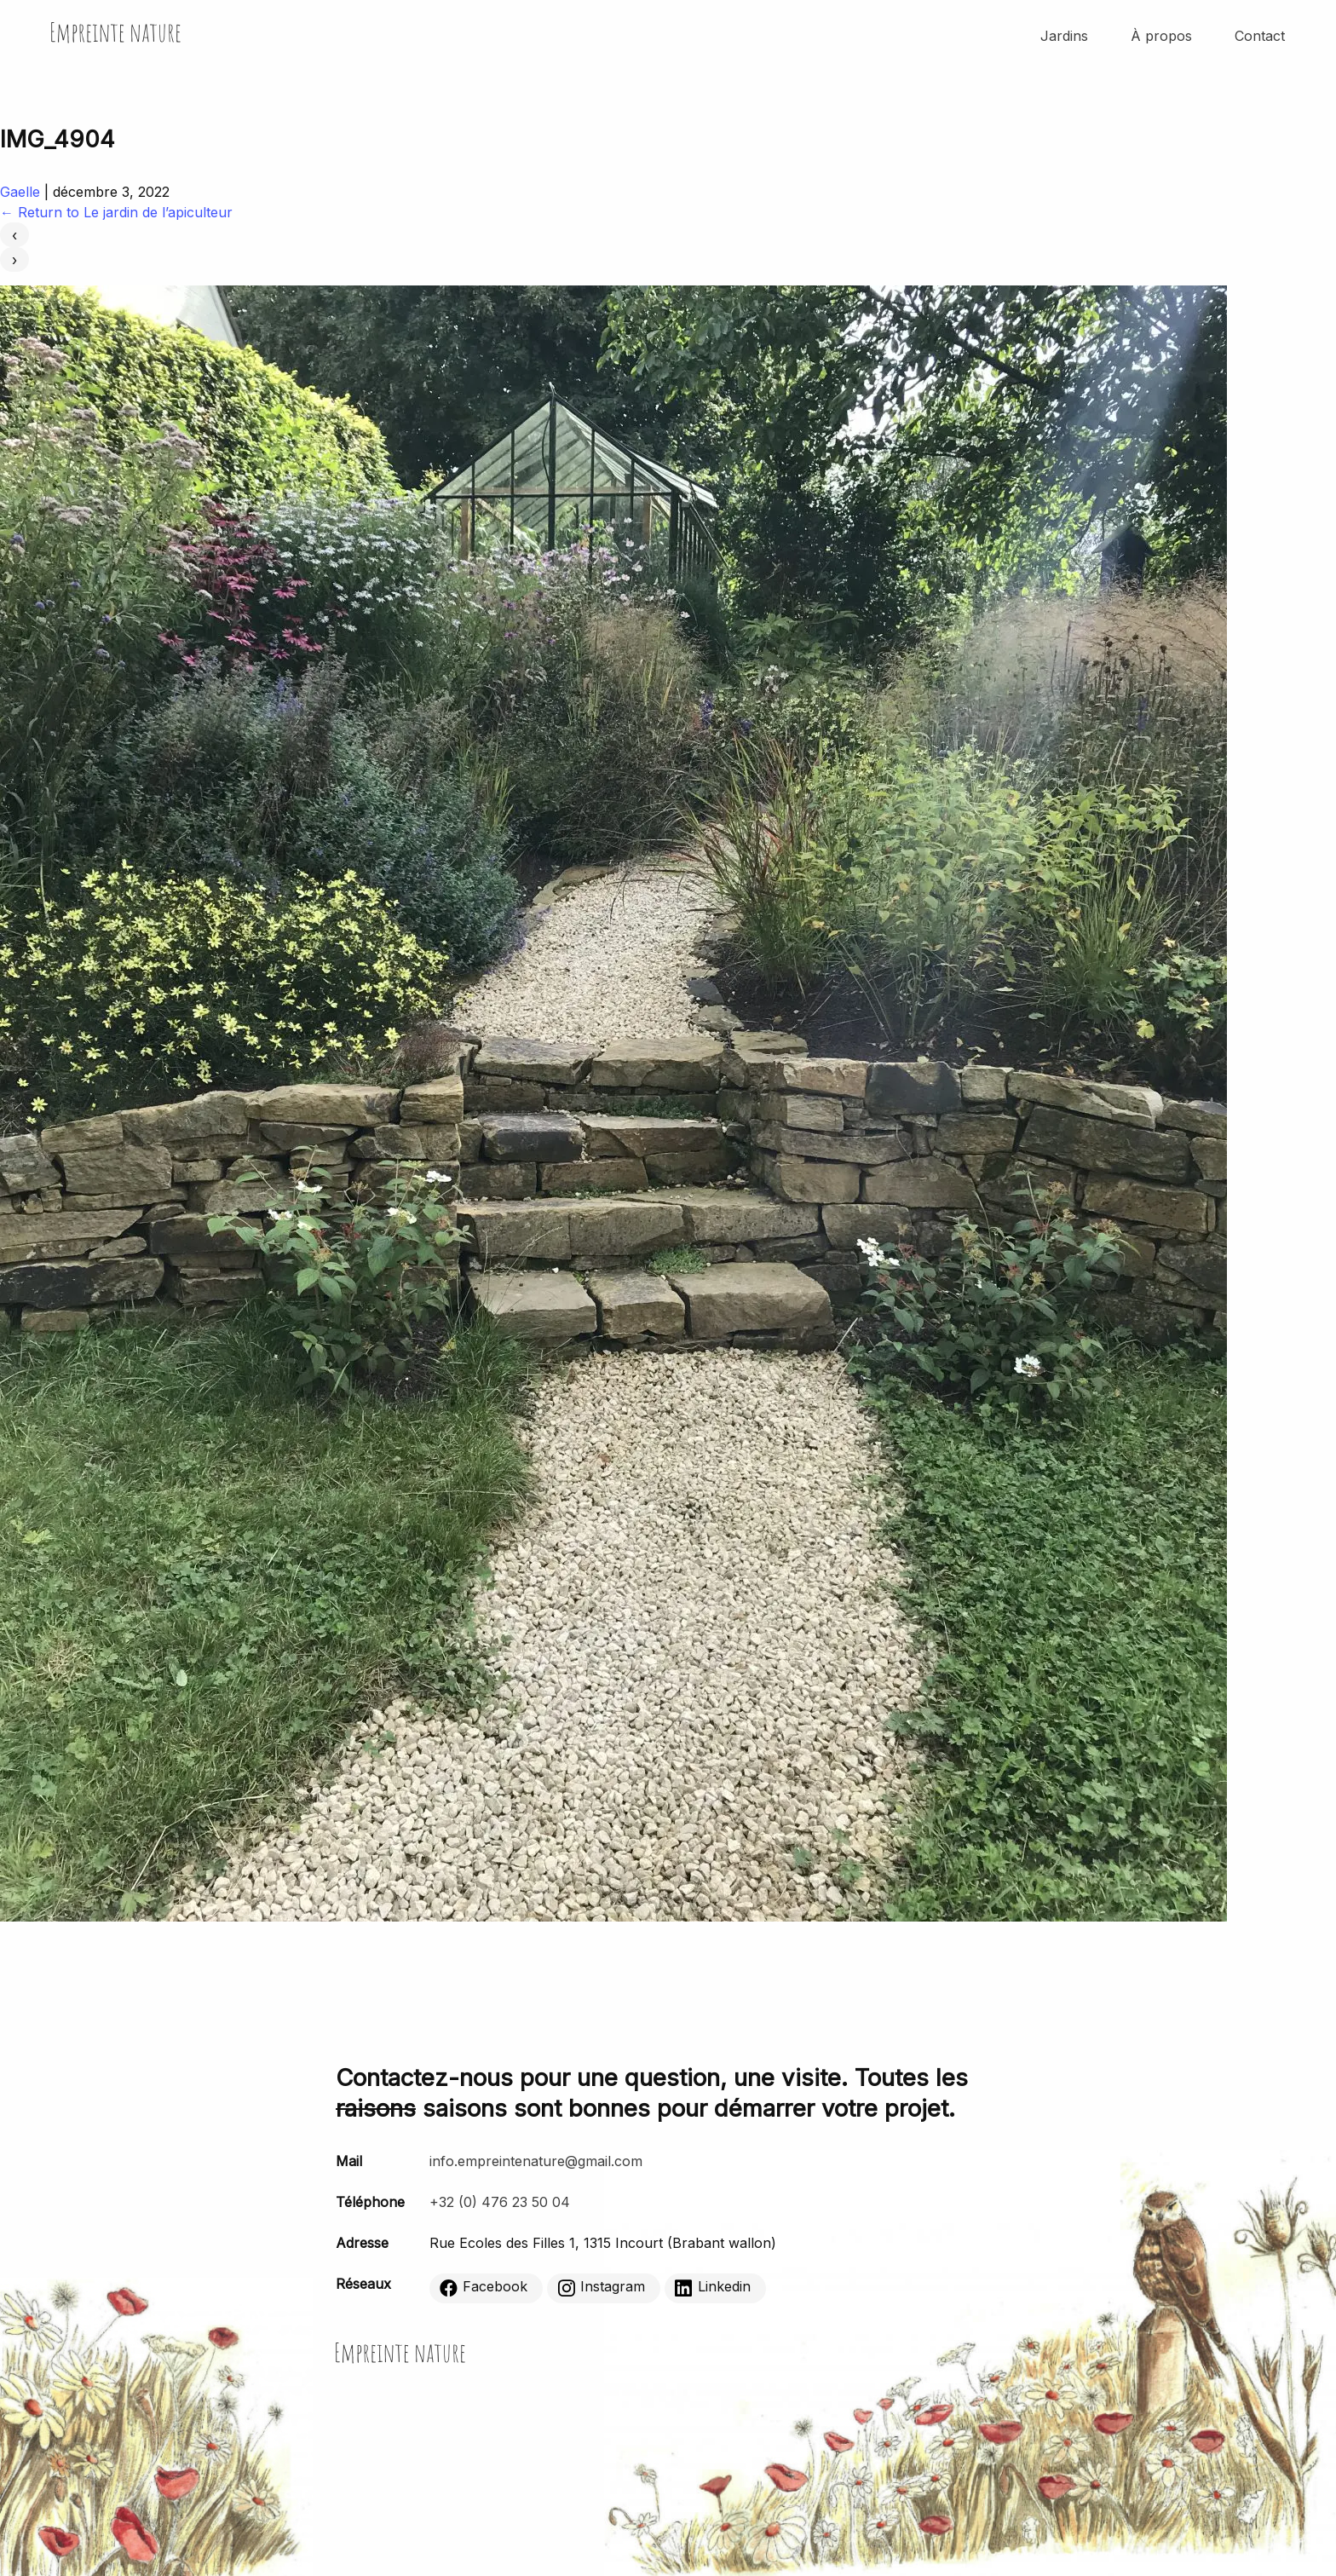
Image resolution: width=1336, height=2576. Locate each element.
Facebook (483, 2287)
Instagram (601, 2287)
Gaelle (20, 191)
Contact (1260, 35)
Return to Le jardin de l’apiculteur (116, 212)
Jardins (1064, 35)
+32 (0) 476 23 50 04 (499, 2201)
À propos (1161, 35)
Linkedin (713, 2287)
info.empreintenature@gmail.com (535, 2161)
